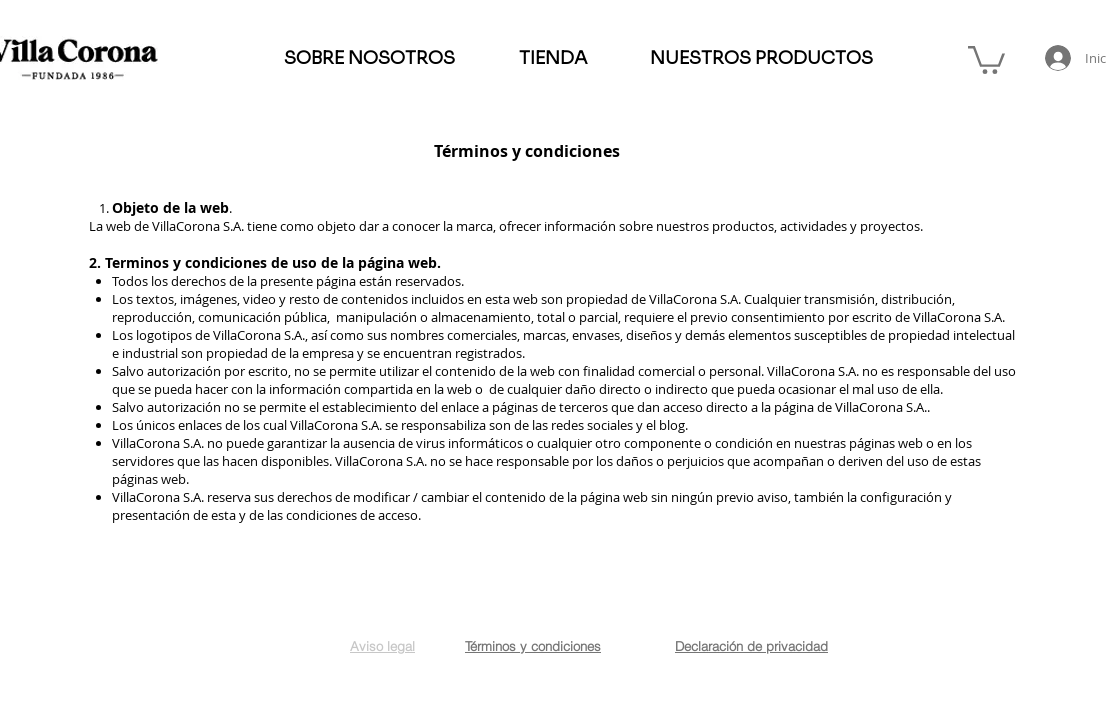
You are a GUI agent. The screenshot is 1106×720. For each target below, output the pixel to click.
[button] (986, 58)
